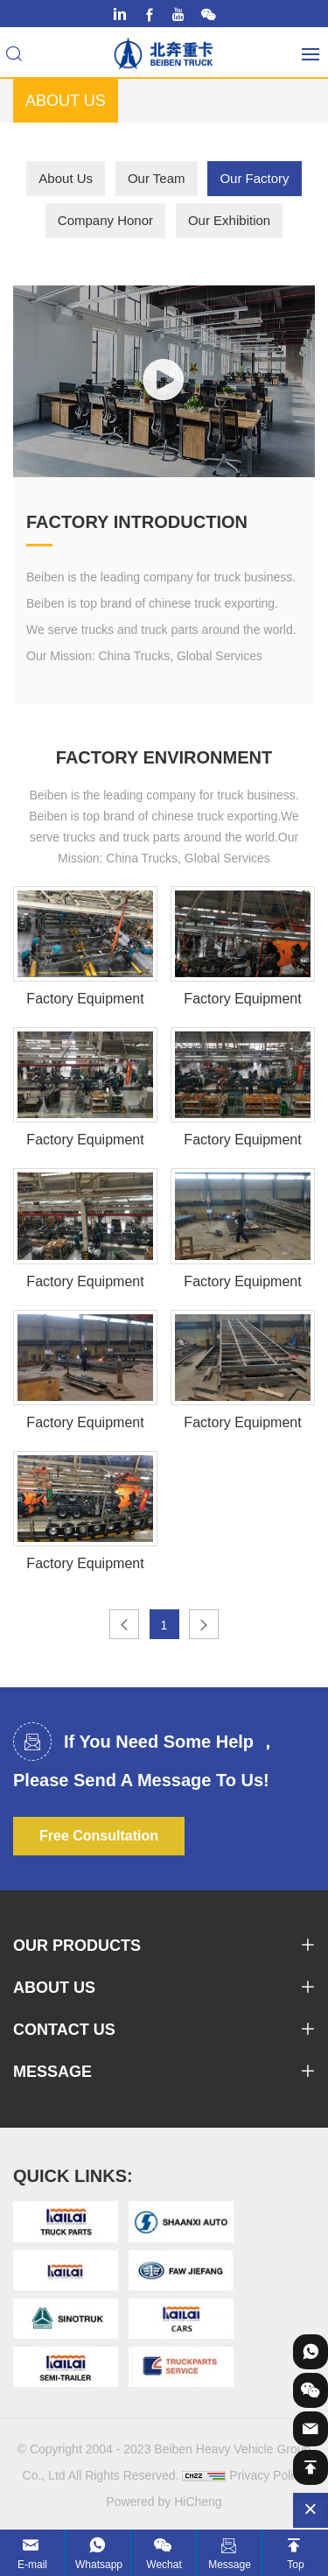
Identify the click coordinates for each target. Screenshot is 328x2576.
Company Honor (105, 220)
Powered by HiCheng (163, 2502)
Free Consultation (98, 1835)
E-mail (32, 2564)
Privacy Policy (267, 2475)
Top (295, 2564)
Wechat (163, 2564)
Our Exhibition (229, 220)
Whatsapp (98, 2564)
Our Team (156, 178)
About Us (65, 178)
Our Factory (254, 178)
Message (229, 2564)
